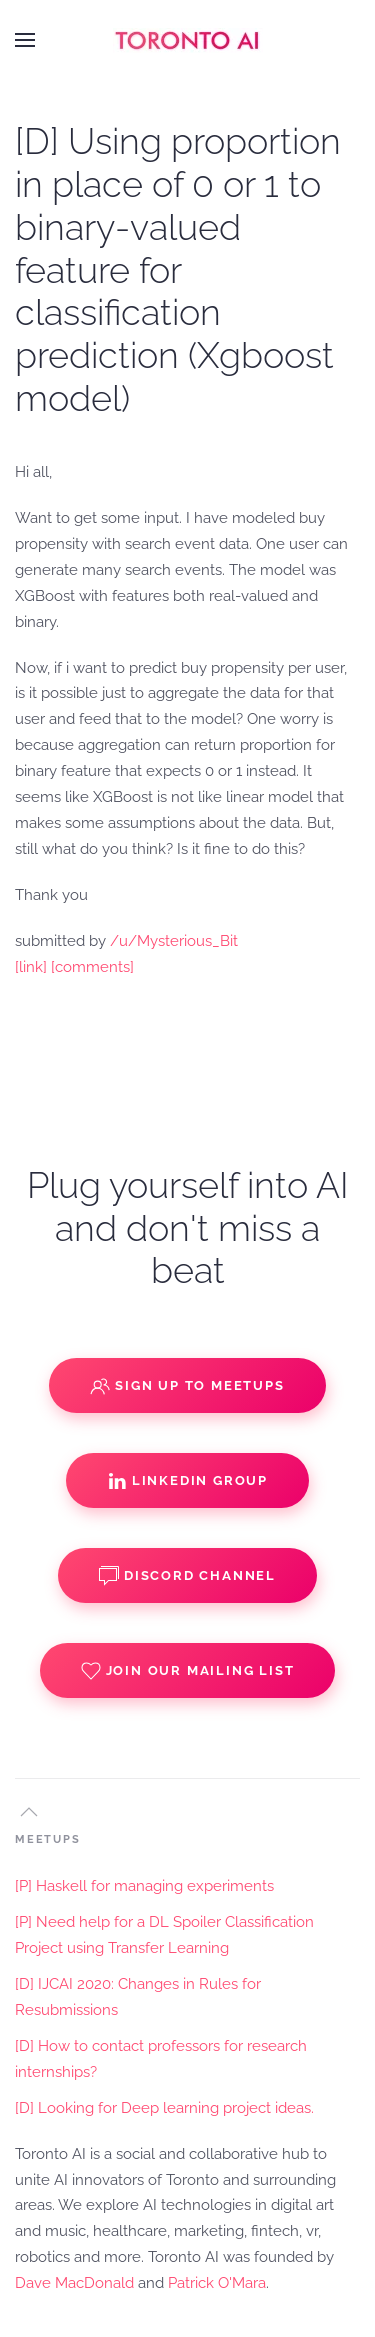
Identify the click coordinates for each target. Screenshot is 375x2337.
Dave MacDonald (74, 2283)
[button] (25, 40)
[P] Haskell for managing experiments (144, 1886)
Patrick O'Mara (217, 2283)
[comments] (92, 967)
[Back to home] (188, 40)
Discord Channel (187, 1576)
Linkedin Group (187, 1481)
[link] (31, 967)
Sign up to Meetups (187, 1386)
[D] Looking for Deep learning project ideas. (164, 2108)
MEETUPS (48, 1839)
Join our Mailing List (188, 1671)
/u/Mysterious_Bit (174, 941)
